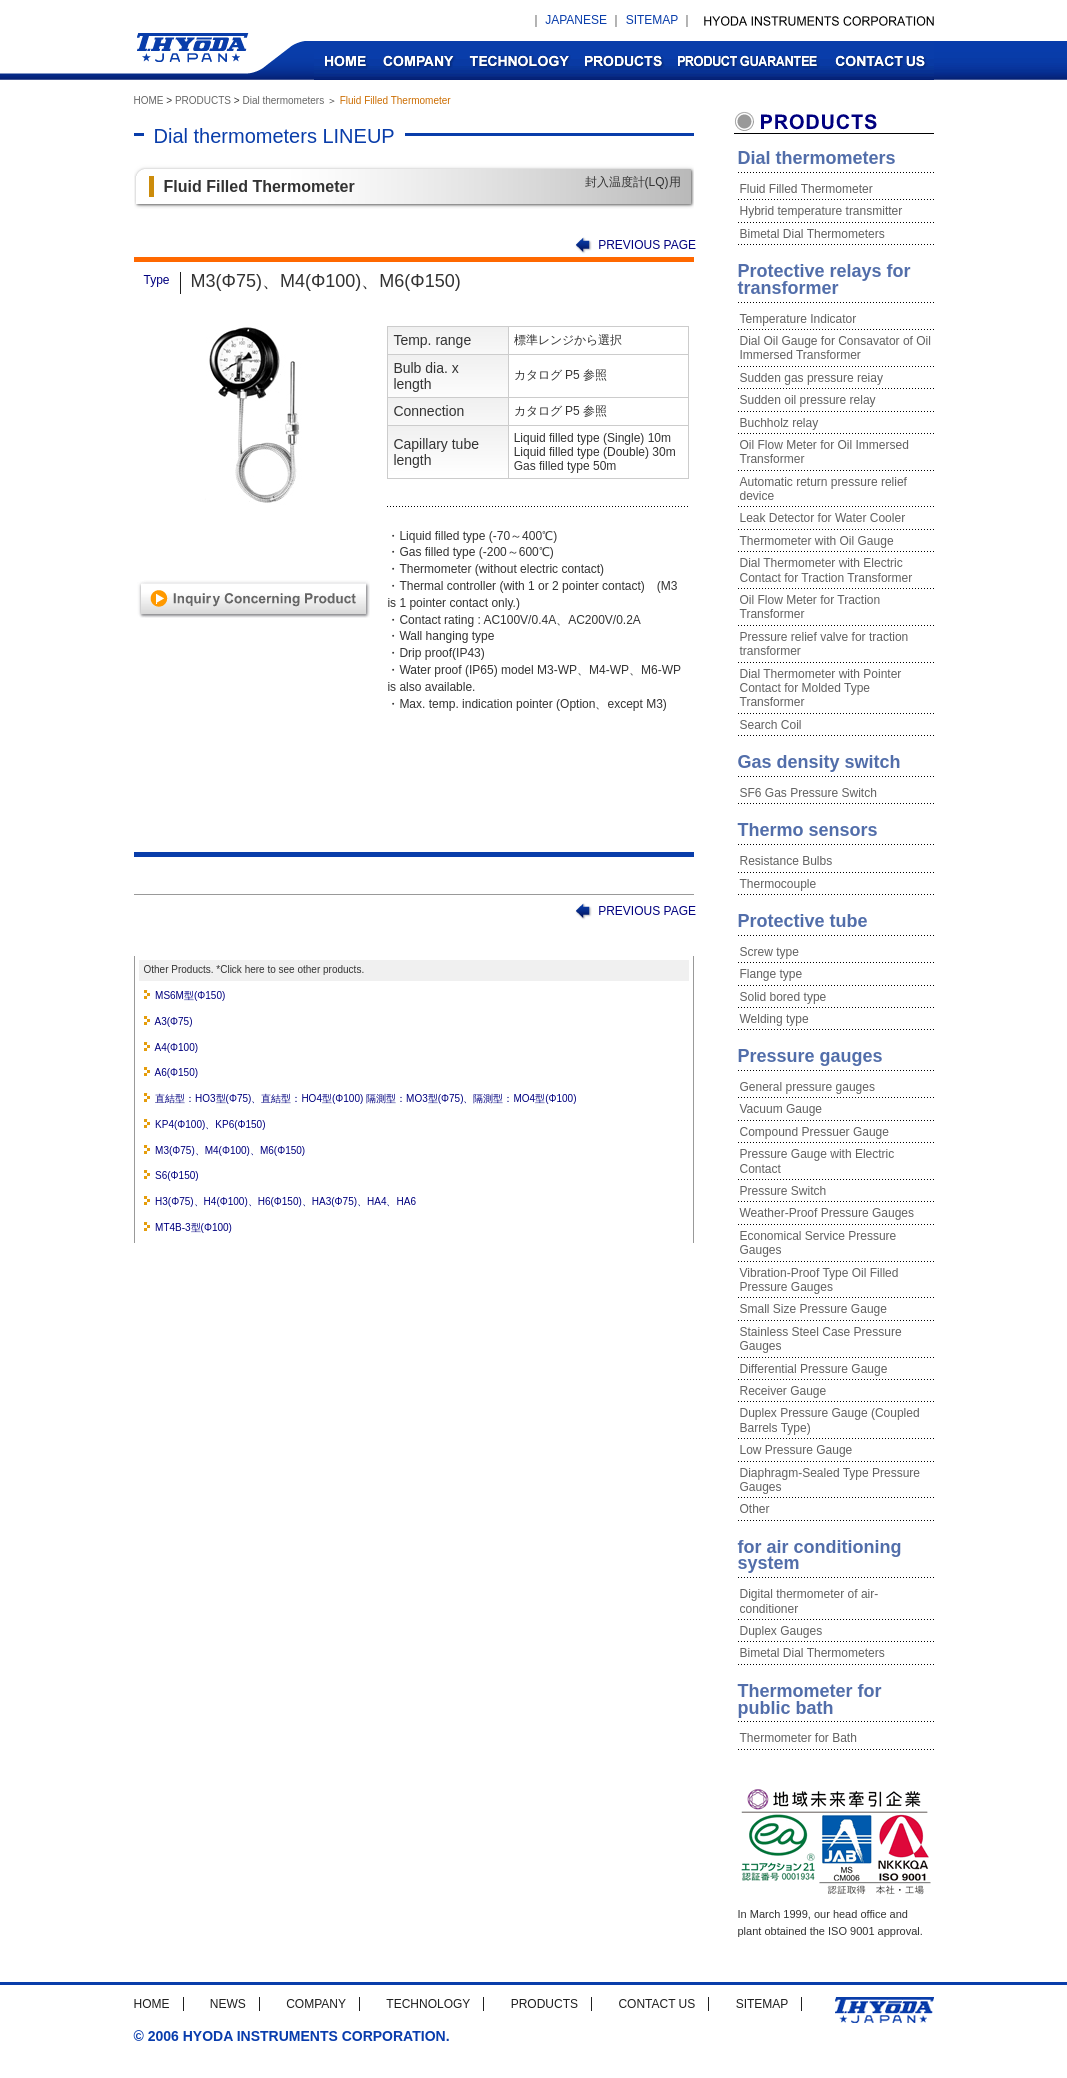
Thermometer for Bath (798, 1738)
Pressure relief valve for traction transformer (824, 644)
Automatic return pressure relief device (823, 489)
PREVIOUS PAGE (647, 245)
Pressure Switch (783, 1191)
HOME (344, 60)
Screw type (769, 952)
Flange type (771, 974)
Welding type (774, 1019)
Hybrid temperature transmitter (821, 211)
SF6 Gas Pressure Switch (808, 793)
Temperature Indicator (798, 319)
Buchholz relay (779, 423)
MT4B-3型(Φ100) (193, 1227)
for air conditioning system (820, 1555)
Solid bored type (783, 997)
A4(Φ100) (177, 1047)
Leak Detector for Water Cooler (823, 518)
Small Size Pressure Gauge (813, 1309)
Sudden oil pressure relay (808, 400)
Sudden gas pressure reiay (811, 378)
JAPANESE (576, 20)
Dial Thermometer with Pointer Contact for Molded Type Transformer (821, 688)
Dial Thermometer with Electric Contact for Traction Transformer (826, 570)
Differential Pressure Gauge (814, 1369)
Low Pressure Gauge (796, 1450)
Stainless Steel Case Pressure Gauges (821, 1339)
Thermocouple (778, 884)
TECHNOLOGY (519, 60)
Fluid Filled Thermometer (806, 189)
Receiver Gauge (783, 1391)
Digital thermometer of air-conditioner (809, 1601)
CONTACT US (879, 60)
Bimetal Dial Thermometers (812, 234)
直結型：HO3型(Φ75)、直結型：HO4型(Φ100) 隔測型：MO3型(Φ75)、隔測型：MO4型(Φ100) (365, 1098)
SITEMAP (652, 20)
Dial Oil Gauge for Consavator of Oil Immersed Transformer (835, 348)
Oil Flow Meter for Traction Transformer (810, 607)
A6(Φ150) (177, 1072)
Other (755, 1509)
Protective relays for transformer (824, 279)
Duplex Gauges (781, 1631)
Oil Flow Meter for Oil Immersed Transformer (824, 452)
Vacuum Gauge (781, 1109)
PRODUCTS (623, 60)
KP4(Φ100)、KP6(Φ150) (210, 1124)
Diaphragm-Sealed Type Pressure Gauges (830, 1480)
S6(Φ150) (177, 1175)
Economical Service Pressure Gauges (818, 1243)
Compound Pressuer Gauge (814, 1132)
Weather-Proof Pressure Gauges (827, 1213)
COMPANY (418, 60)
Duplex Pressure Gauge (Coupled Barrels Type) (830, 1420)
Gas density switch (819, 762)
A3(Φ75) (174, 1021)
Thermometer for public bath (810, 1699)
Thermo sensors (808, 830)
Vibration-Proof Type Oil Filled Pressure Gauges (819, 1280)
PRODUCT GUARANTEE (747, 60)
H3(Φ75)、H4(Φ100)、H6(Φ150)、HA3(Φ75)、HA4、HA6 (285, 1201)
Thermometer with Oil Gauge (817, 541)
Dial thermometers (283, 100)
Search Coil (771, 725)
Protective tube (803, 921)
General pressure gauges (807, 1087)
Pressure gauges (810, 1056)
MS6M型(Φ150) (190, 995)
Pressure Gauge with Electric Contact (817, 1161)
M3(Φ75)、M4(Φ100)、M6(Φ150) (230, 1150)
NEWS (228, 2004)
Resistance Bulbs (786, 861)
